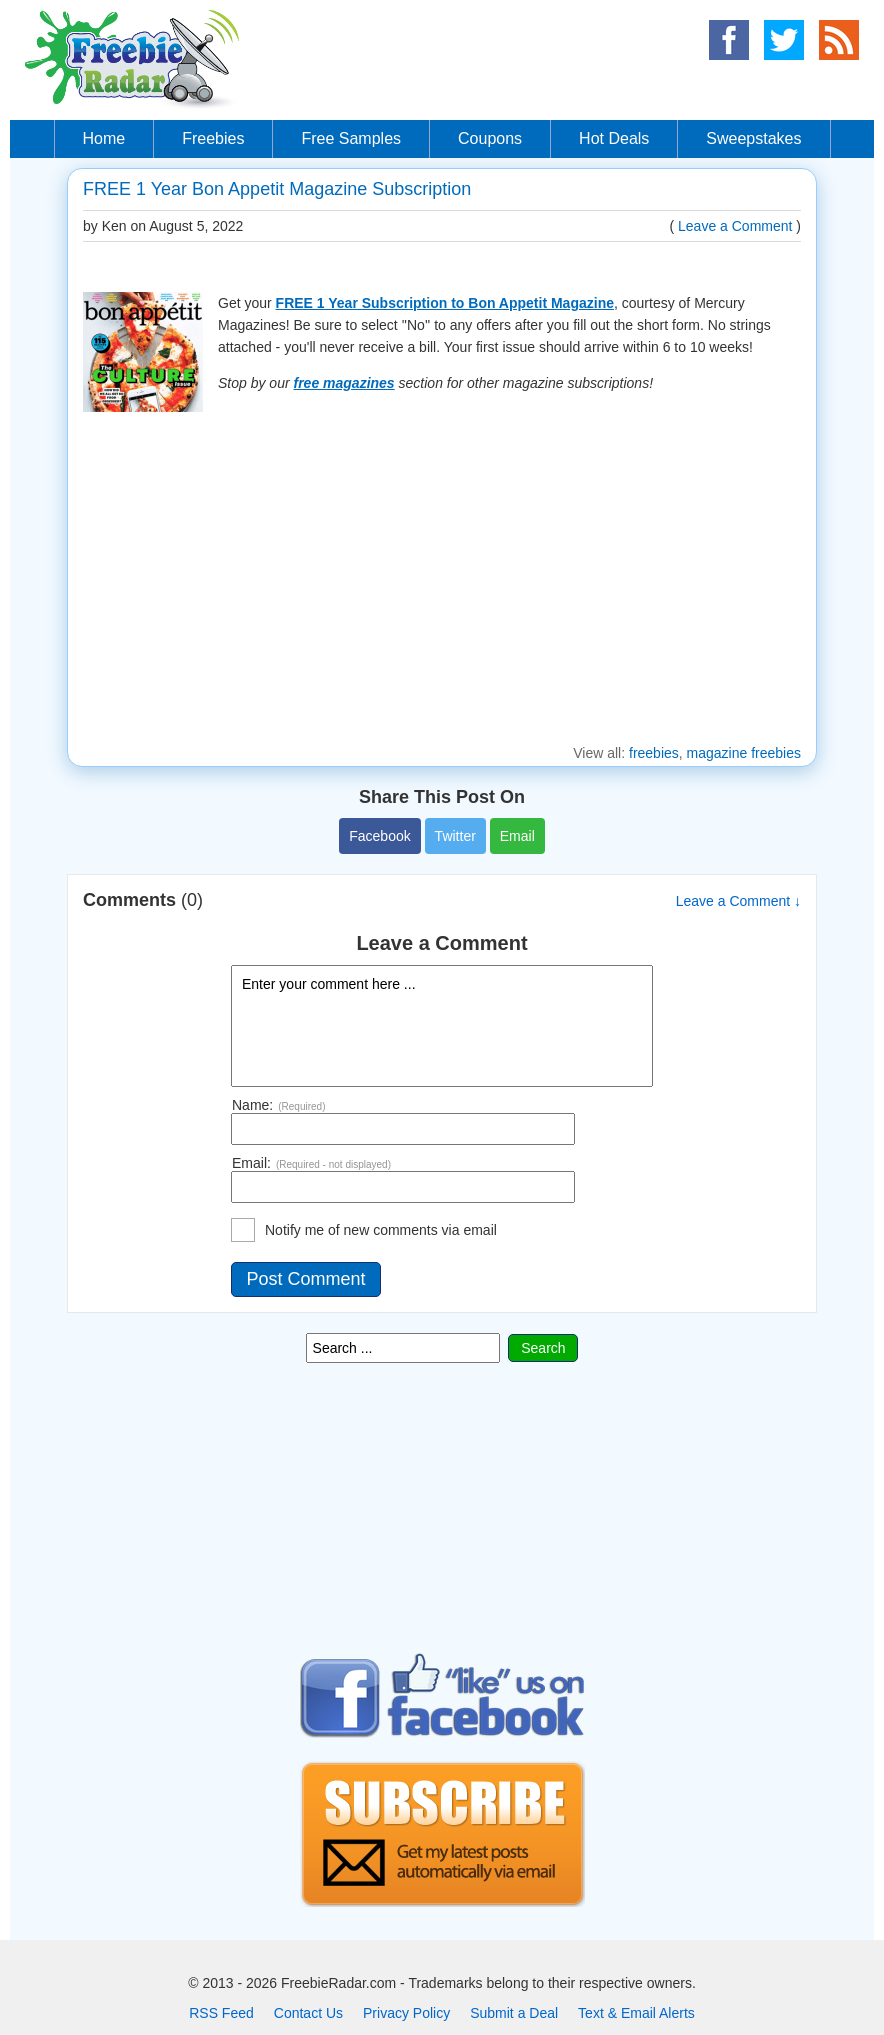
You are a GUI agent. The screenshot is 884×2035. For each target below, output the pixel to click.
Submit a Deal (514, 2013)
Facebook (379, 836)
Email (517, 836)
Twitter (455, 836)
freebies (654, 753)
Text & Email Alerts (636, 2013)
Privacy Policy (406, 2013)
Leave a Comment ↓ (738, 901)
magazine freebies (744, 753)
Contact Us (308, 2013)
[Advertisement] (442, 580)
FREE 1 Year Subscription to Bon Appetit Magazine (445, 303)
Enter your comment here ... (442, 1026)
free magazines (344, 383)
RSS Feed (221, 2013)
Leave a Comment (735, 226)
